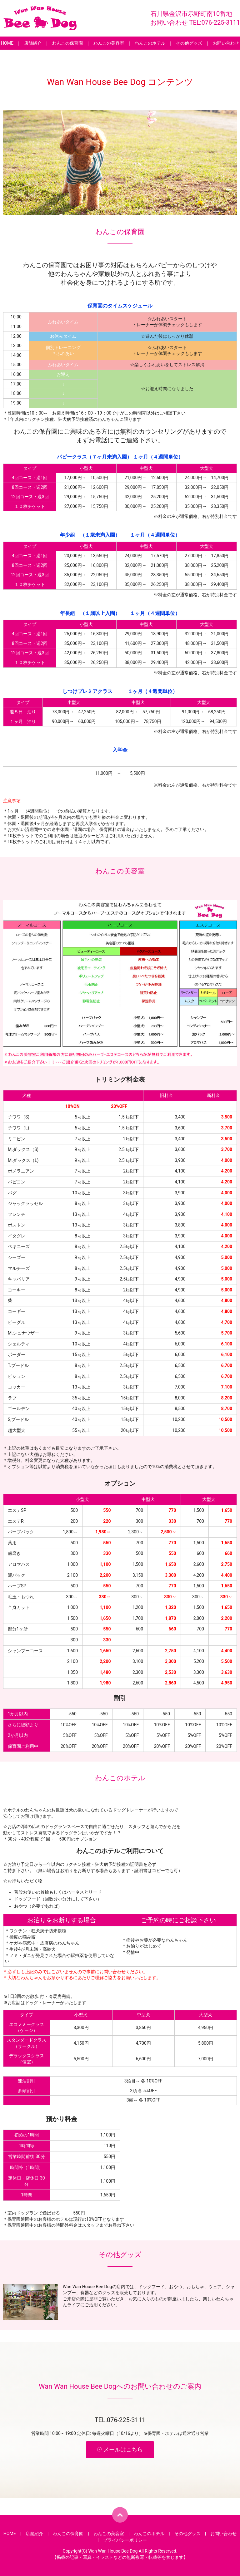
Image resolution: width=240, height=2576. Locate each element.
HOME (7, 43)
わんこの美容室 (108, 43)
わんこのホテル (150, 43)
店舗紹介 (33, 43)
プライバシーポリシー (125, 2540)
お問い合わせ (226, 43)
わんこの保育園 (67, 43)
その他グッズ (189, 43)
